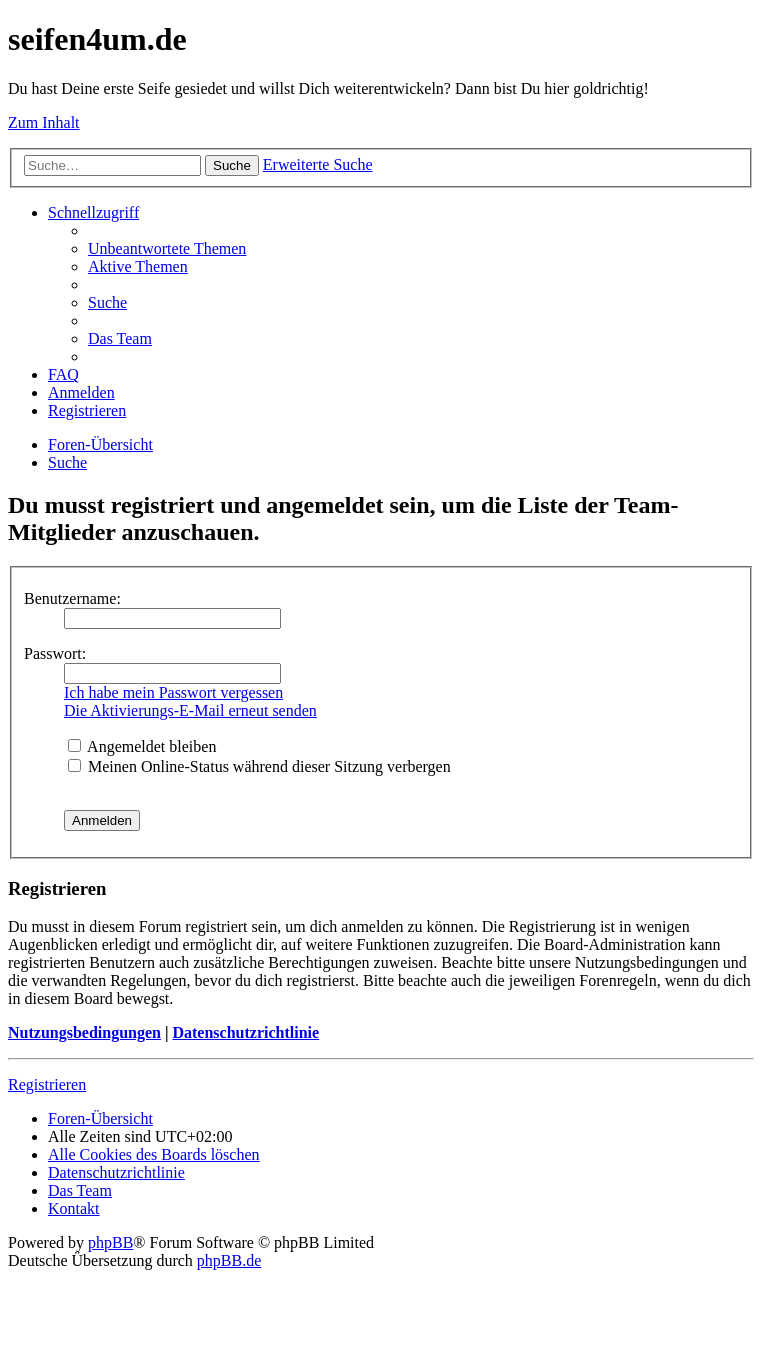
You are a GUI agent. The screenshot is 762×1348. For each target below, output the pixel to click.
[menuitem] (167, 248)
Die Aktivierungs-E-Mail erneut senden (190, 710)
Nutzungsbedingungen (84, 1032)
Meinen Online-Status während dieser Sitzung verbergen (259, 766)
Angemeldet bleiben (142, 746)
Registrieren (47, 1084)
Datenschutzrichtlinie (245, 1032)
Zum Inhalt (44, 122)
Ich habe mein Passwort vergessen (173, 692)
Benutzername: (72, 598)
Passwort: (55, 653)
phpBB (110, 1242)
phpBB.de (229, 1260)
